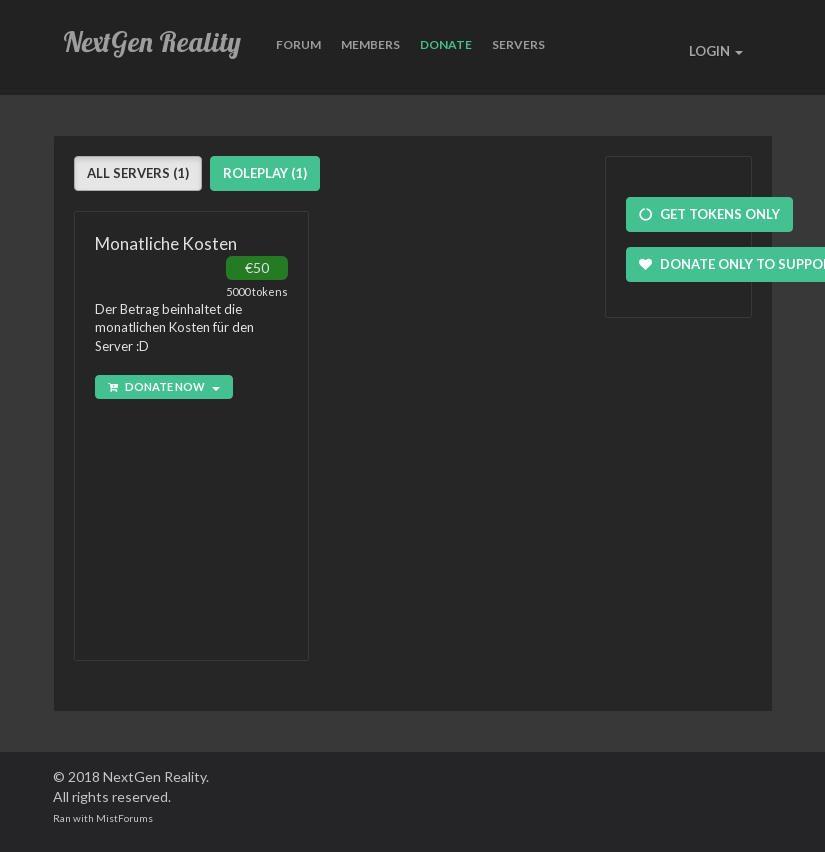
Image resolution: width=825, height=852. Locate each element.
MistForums (124, 818)
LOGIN (716, 51)
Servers (518, 44)
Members (370, 44)
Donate (446, 44)
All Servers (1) (138, 173)
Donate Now (164, 386)
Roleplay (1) (265, 173)
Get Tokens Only (709, 214)
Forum (298, 44)
